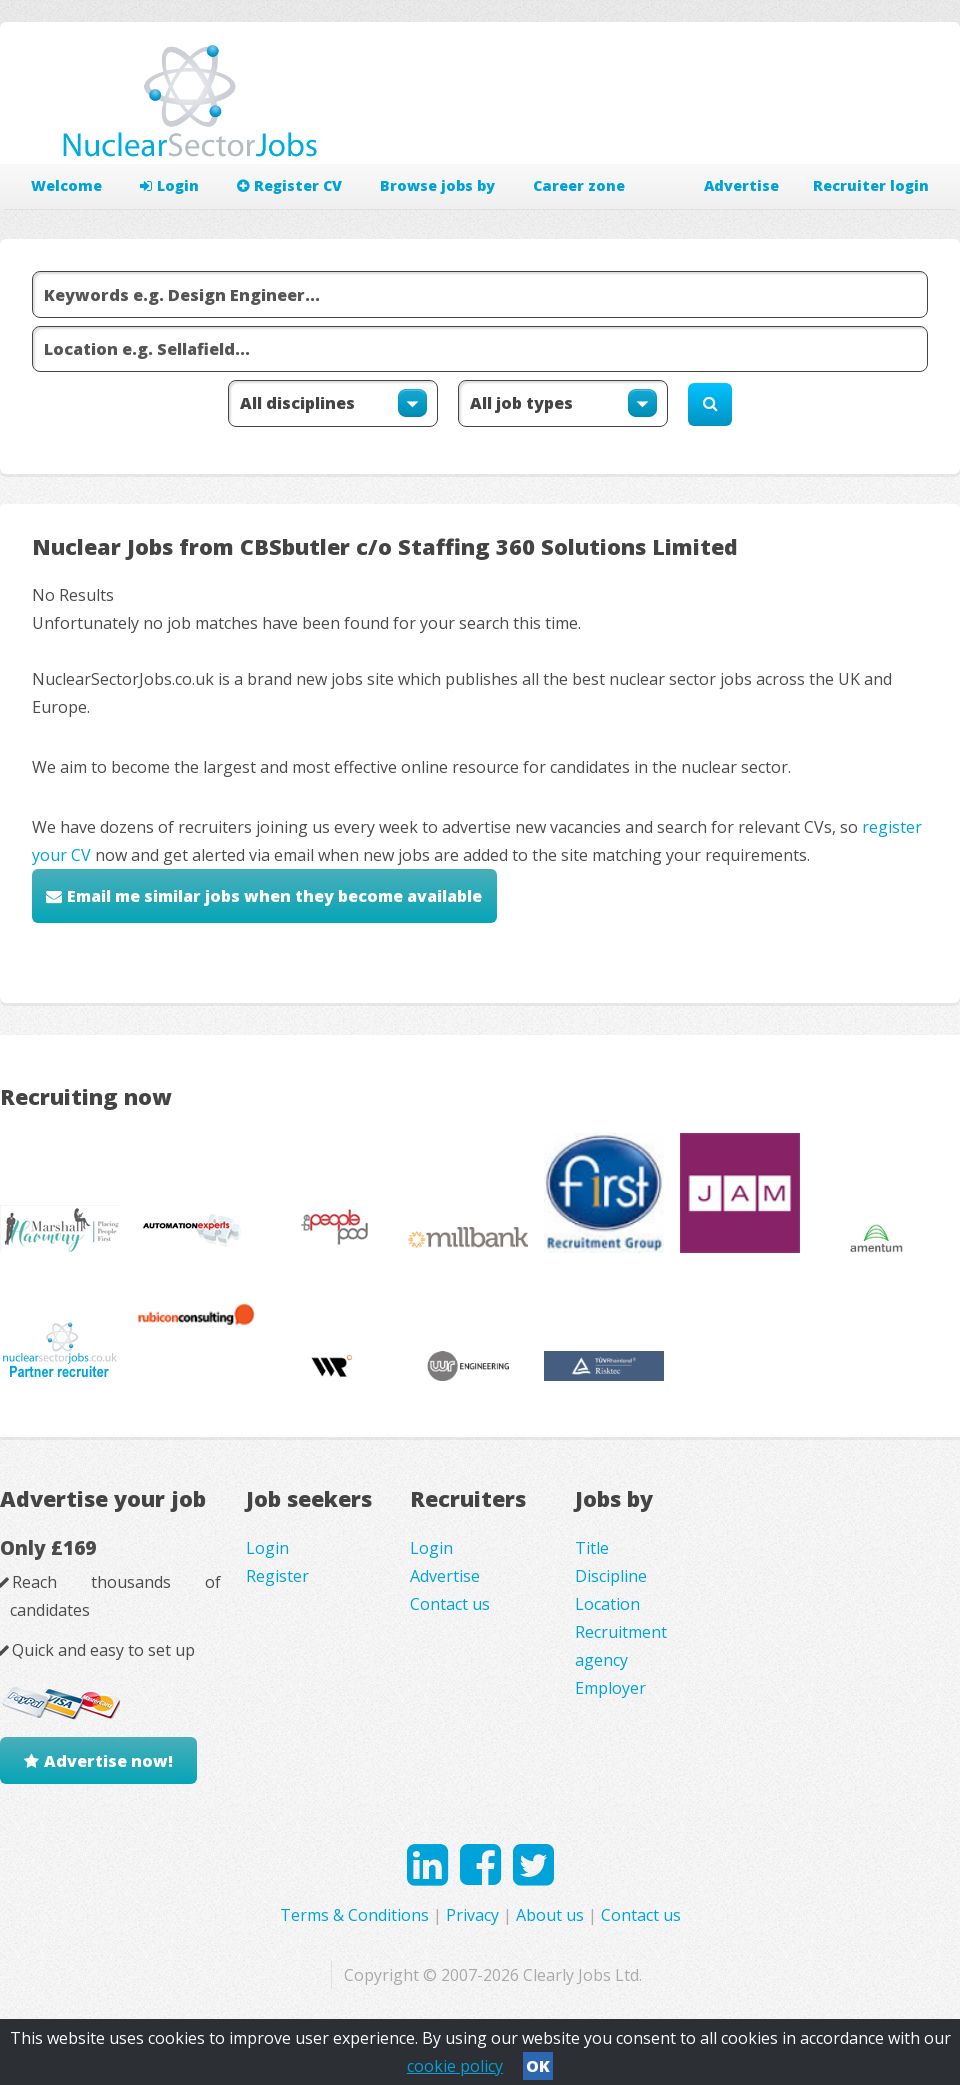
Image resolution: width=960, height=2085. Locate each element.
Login (169, 185)
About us (550, 1915)
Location (607, 1604)
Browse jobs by (437, 185)
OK (538, 2066)
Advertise (741, 185)
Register (277, 1576)
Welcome (66, 185)
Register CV (289, 185)
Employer (610, 1688)
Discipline (611, 1576)
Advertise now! (108, 1761)
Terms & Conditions (354, 1915)
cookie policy (455, 2066)
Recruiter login (871, 185)
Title (592, 1548)
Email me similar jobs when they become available (274, 896)
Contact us (450, 1604)
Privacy (472, 1915)
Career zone (579, 185)
